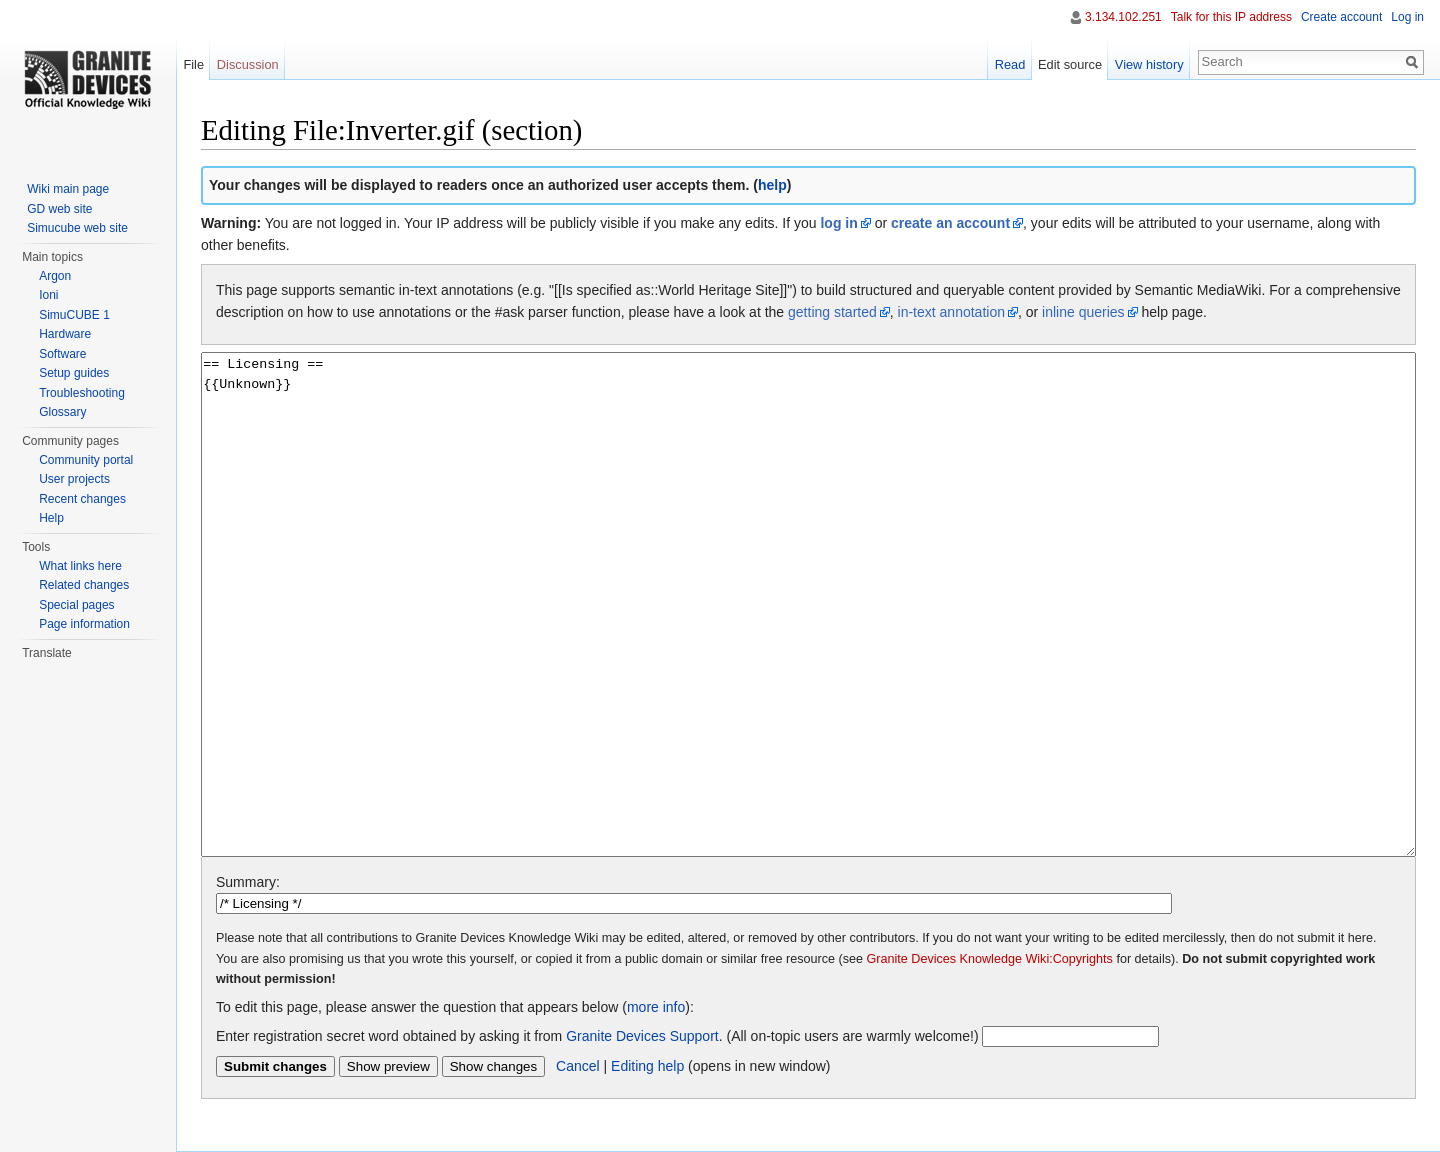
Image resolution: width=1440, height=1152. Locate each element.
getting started (832, 312)
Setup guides (74, 373)
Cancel (578, 1066)
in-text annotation (951, 312)
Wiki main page (68, 189)
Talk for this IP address (1231, 17)
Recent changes (82, 499)
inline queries (1083, 312)
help (772, 185)
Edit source (1070, 64)
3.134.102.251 (1123, 17)
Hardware (65, 334)
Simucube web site (77, 228)
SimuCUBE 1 (74, 315)
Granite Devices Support (642, 1036)
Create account (1341, 17)
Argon (55, 276)
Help (51, 518)
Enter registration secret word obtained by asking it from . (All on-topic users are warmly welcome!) (597, 1036)
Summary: (248, 882)
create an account (950, 223)
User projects (74, 479)
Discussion (248, 64)
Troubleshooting (82, 393)
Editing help (647, 1066)
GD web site (59, 209)
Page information (84, 624)
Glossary (62, 412)
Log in (1407, 17)
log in (838, 223)
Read (1010, 64)
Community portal (86, 460)
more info (656, 1007)
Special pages (76, 605)
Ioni (48, 295)
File (193, 64)
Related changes (84, 585)
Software (62, 354)
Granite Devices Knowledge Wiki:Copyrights (990, 959)
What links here (80, 566)
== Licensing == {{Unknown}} (808, 604)
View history (1149, 64)
